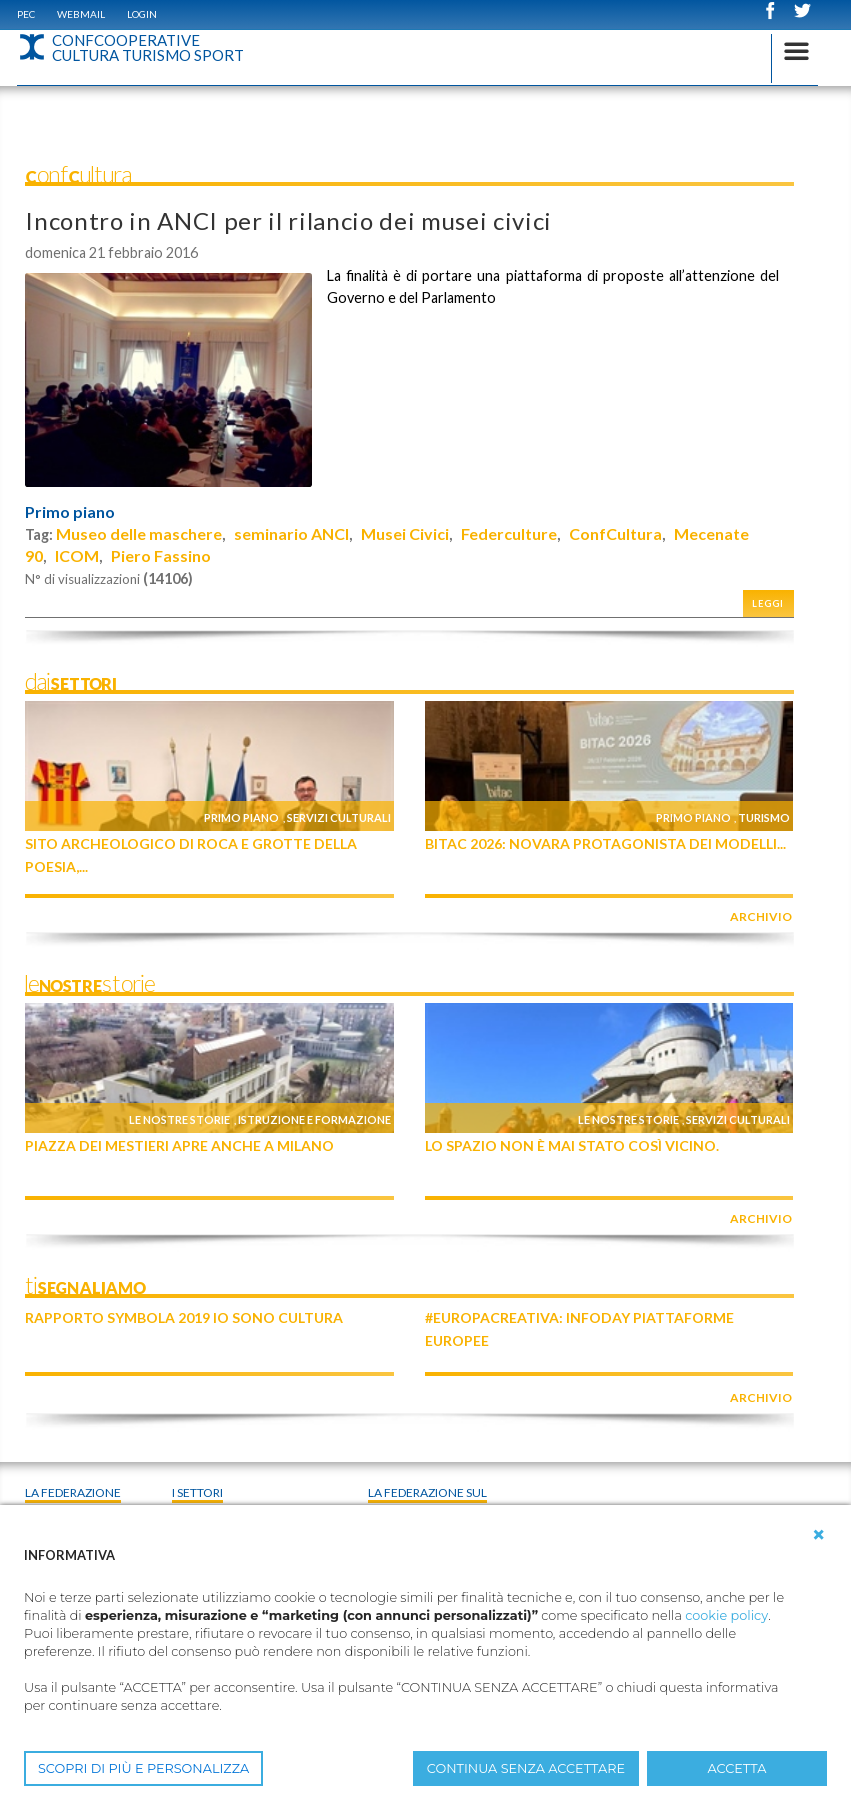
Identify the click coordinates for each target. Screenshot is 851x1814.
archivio (761, 916)
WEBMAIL (81, 14)
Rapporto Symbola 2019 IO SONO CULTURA (184, 1317)
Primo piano (70, 512)
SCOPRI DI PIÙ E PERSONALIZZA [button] (143, 1768)
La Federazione (73, 1492)
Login (142, 14)
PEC (26, 14)
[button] (819, 1535)
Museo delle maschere (139, 533)
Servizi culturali (339, 817)
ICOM (77, 555)
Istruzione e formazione (314, 1119)
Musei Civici (405, 533)
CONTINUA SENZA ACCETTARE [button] (526, 1768)
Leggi (768, 603)
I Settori (197, 1492)
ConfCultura (615, 533)
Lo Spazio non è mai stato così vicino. (572, 1145)
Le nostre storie (179, 1119)
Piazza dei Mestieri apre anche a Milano (179, 1145)
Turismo (764, 817)
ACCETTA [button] (737, 1768)
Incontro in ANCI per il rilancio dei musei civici (288, 220)
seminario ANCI (291, 533)
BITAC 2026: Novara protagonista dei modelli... (605, 843)
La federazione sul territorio (427, 1501)
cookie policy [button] (726, 1615)
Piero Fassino (161, 555)
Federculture (509, 533)
